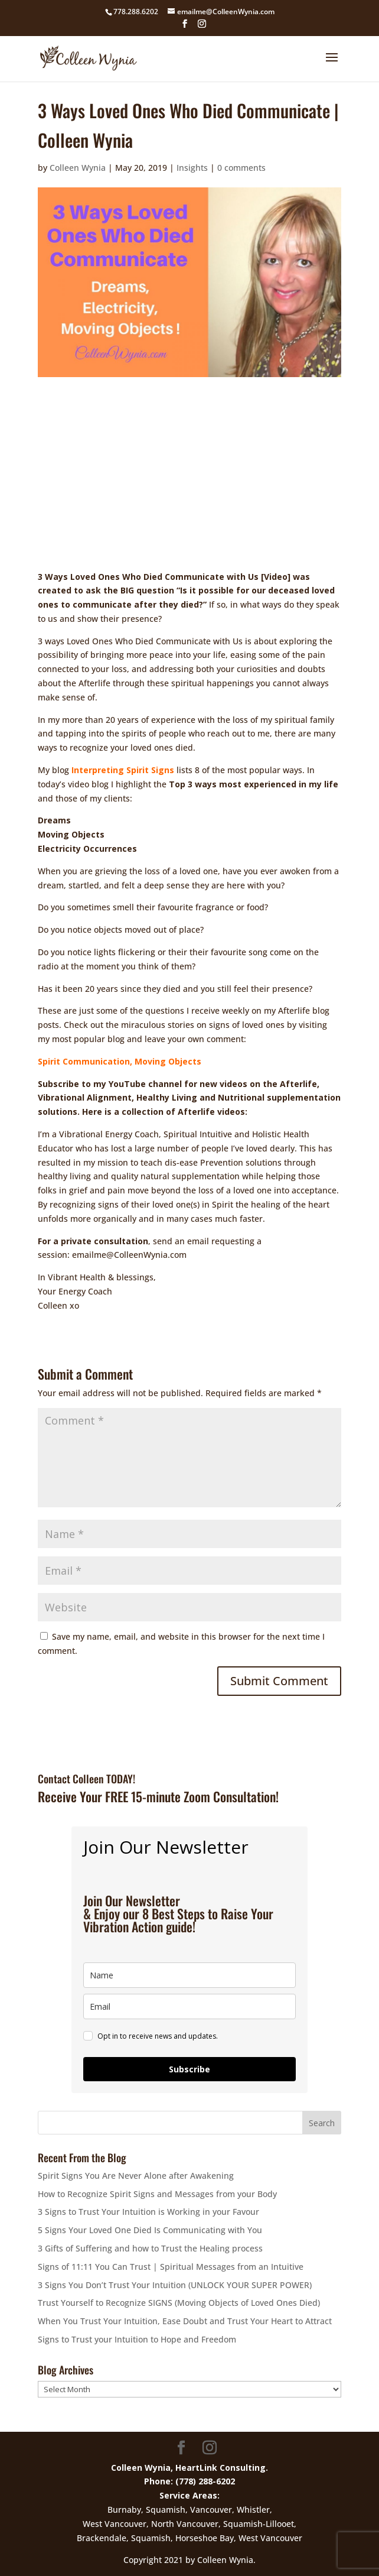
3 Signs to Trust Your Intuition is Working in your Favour (148, 2211)
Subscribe (189, 2069)
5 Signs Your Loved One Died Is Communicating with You (150, 2230)
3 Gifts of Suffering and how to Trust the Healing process (150, 2248)
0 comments (241, 167)
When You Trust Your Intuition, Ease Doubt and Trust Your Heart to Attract (185, 2321)
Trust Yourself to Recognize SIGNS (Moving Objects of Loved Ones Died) (179, 2302)
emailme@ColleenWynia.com (129, 1254)
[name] (189, 1975)
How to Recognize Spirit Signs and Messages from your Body (157, 2193)
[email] (189, 2006)
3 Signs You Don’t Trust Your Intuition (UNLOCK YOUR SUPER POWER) (175, 2285)
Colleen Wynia (78, 167)
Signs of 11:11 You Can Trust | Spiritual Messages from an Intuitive (170, 2266)
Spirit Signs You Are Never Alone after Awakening (136, 2175)
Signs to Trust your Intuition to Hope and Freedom (137, 2339)
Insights (192, 167)
